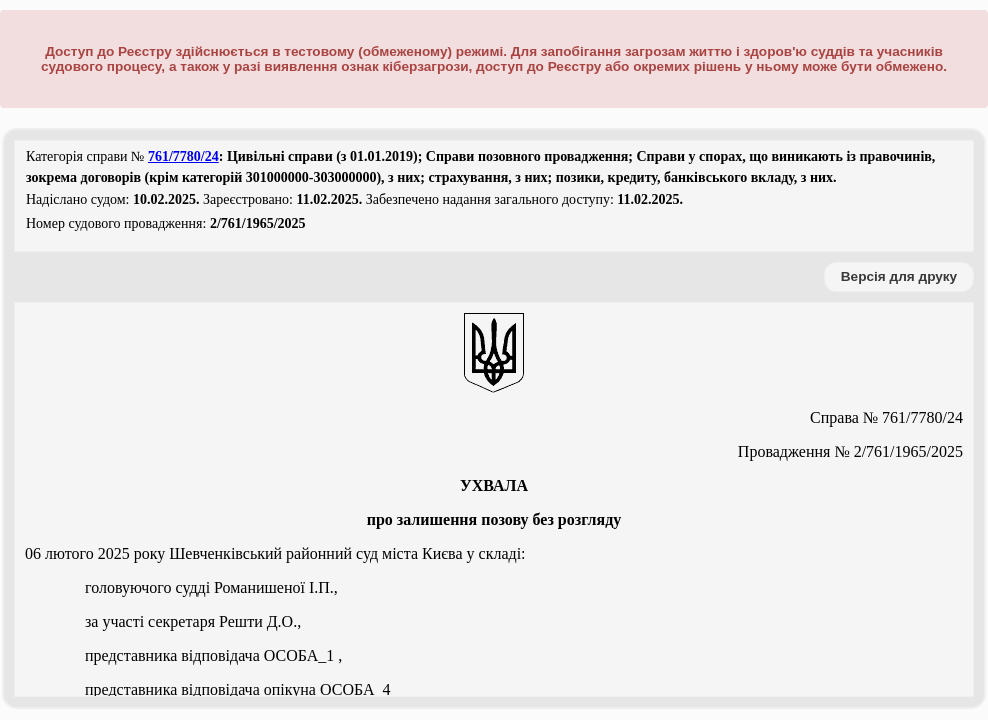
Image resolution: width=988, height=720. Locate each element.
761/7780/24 (183, 156)
